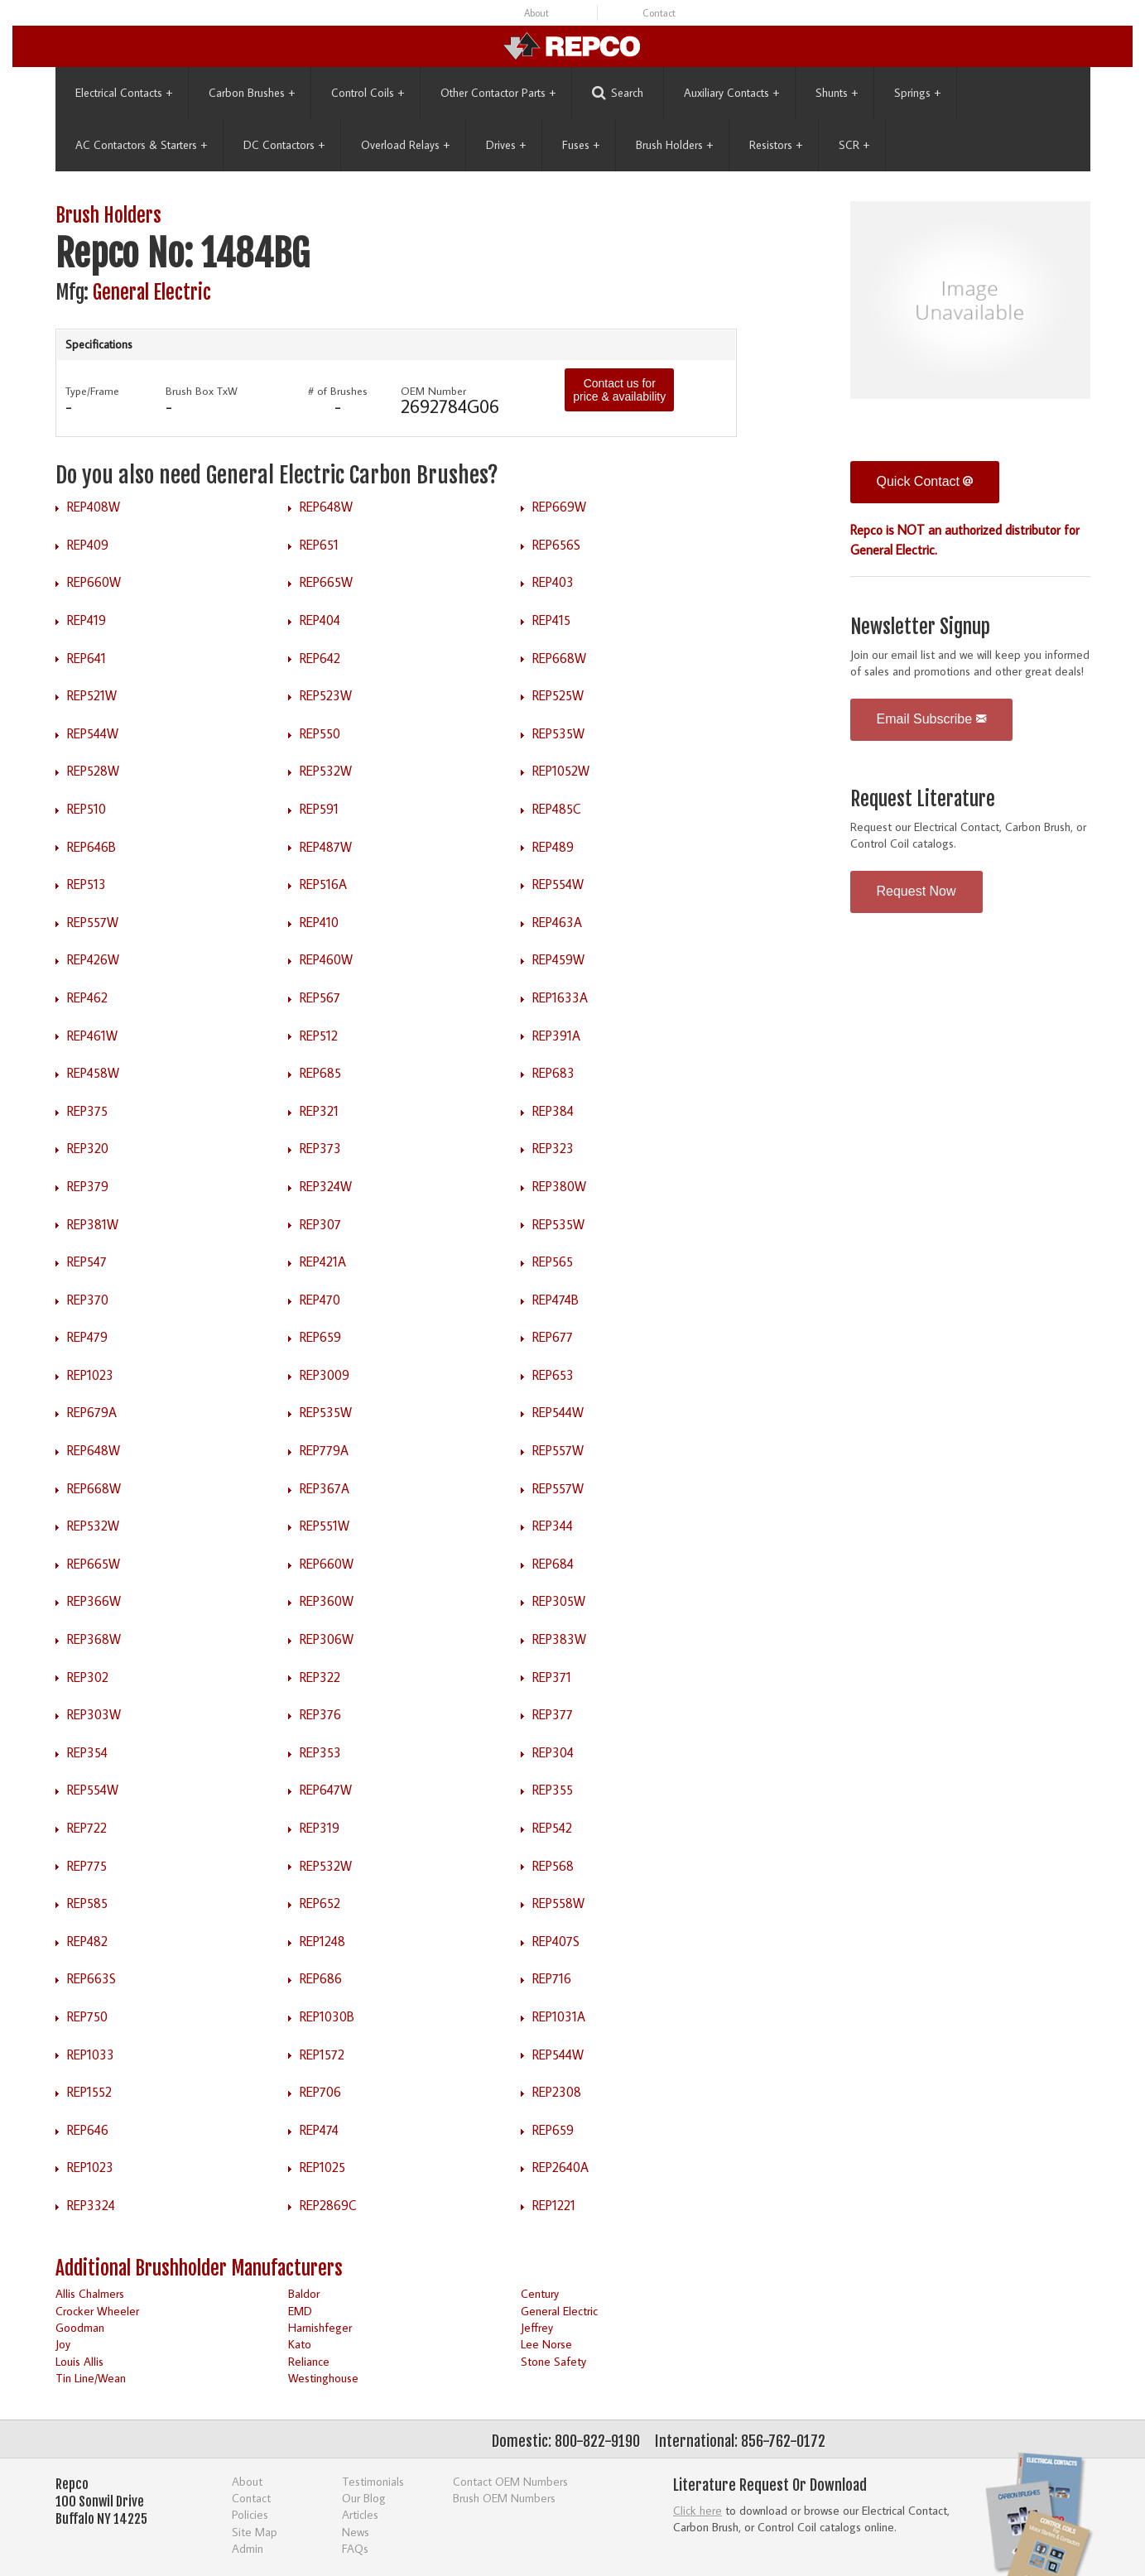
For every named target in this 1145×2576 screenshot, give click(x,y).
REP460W (326, 959)
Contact (659, 13)
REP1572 (322, 2054)
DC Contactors (284, 145)
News (355, 2532)
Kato (299, 2344)
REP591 (319, 808)
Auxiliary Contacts (731, 93)
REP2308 (556, 2091)
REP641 (86, 658)
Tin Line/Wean (90, 2378)
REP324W (326, 1186)
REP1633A (560, 997)
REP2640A (560, 2167)
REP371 (551, 1677)
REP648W (326, 506)
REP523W (326, 695)
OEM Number (433, 390)
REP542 (552, 1827)
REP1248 (322, 1941)
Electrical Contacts (123, 93)
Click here (697, 2510)
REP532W (326, 770)
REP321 (319, 1111)
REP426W (93, 959)
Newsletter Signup (920, 627)
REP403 (553, 582)
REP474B (555, 1299)
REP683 (553, 1073)
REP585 (87, 1903)
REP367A (324, 1488)
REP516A (323, 884)
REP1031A (558, 2016)
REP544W (92, 733)
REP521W (92, 695)
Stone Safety (553, 2361)
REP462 (87, 997)
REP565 (552, 1261)
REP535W (558, 733)
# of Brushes (338, 390)
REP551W (324, 1525)
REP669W (559, 506)
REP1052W (560, 770)
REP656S (556, 544)
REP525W (558, 695)
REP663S (91, 1978)
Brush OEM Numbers (504, 2498)
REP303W (94, 1714)
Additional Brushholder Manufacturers (199, 2268)
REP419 (86, 620)
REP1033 (90, 2054)
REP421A (323, 1261)
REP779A (324, 1450)
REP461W (92, 1035)
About (536, 13)
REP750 (87, 2016)
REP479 (87, 1337)
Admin (247, 2548)
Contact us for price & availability (619, 390)
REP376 (320, 1714)
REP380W (559, 1186)
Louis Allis (79, 2361)
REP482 (87, 1941)
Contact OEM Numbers (510, 2481)
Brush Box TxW (202, 390)
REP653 (553, 1375)
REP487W (326, 847)
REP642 (320, 658)
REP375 (87, 1111)
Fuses (580, 145)
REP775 (87, 1866)
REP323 (553, 1148)
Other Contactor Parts (498, 93)
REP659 (320, 1337)
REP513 (86, 884)
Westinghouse (323, 2378)
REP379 (87, 1186)
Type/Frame (92, 390)
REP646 (87, 2130)
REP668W (559, 658)
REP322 (320, 1677)
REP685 (320, 1073)
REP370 (87, 1299)
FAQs (355, 2548)
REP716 (551, 1978)
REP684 (553, 1563)
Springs (917, 93)
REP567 (320, 997)
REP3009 (324, 1375)
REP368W (94, 1639)
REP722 (87, 1827)
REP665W (326, 582)
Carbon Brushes (252, 93)
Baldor (304, 2293)
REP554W (558, 884)
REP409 (87, 544)
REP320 (87, 1148)
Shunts (836, 93)
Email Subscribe (931, 719)
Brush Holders (674, 145)
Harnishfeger (320, 2327)
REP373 (320, 1148)
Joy (62, 2344)
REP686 (321, 1978)
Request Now (916, 891)
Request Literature (922, 799)
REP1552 (89, 2091)
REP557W (92, 922)
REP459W (558, 959)
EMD (300, 2311)
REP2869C (328, 2205)
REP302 (87, 1677)
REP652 (320, 1903)
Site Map (254, 2532)
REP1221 (553, 2205)
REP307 (320, 1224)
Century (540, 2293)
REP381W (92, 1224)
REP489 (553, 847)
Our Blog (364, 2498)
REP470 (320, 1299)
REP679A (92, 1412)
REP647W (326, 1789)
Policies (250, 2514)
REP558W (558, 1903)
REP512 (319, 1035)
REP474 (319, 2130)
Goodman (79, 2327)
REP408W (93, 506)
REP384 (553, 1111)
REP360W (327, 1601)
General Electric (152, 293)
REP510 (86, 808)
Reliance (309, 2361)
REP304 (553, 1752)
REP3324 (91, 2205)
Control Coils (367, 93)
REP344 (552, 1525)
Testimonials (373, 2481)
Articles (360, 2514)
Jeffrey (537, 2327)
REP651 (319, 544)
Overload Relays (405, 145)
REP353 (320, 1752)
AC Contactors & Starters (141, 145)
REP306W (327, 1639)
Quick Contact (925, 481)
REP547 (87, 1261)
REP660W (94, 582)
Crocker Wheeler (97, 2311)
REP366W (94, 1601)
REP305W (558, 1601)
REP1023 (90, 1375)
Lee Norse (546, 2344)
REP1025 (322, 2167)
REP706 (320, 2091)
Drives (506, 145)
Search (617, 93)
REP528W (93, 770)
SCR (854, 145)
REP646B (91, 847)
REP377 (552, 1714)
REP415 (551, 620)
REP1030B (327, 2016)
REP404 (320, 620)
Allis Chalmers (89, 2293)
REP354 (87, 1752)
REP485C (556, 808)
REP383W (559, 1639)
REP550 (320, 733)
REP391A (556, 1035)
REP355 (552, 1789)
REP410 (319, 922)
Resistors (775, 145)
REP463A (557, 922)
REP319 (319, 1827)
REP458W (93, 1073)
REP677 (552, 1337)
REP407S (556, 1941)
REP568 (553, 1866)
